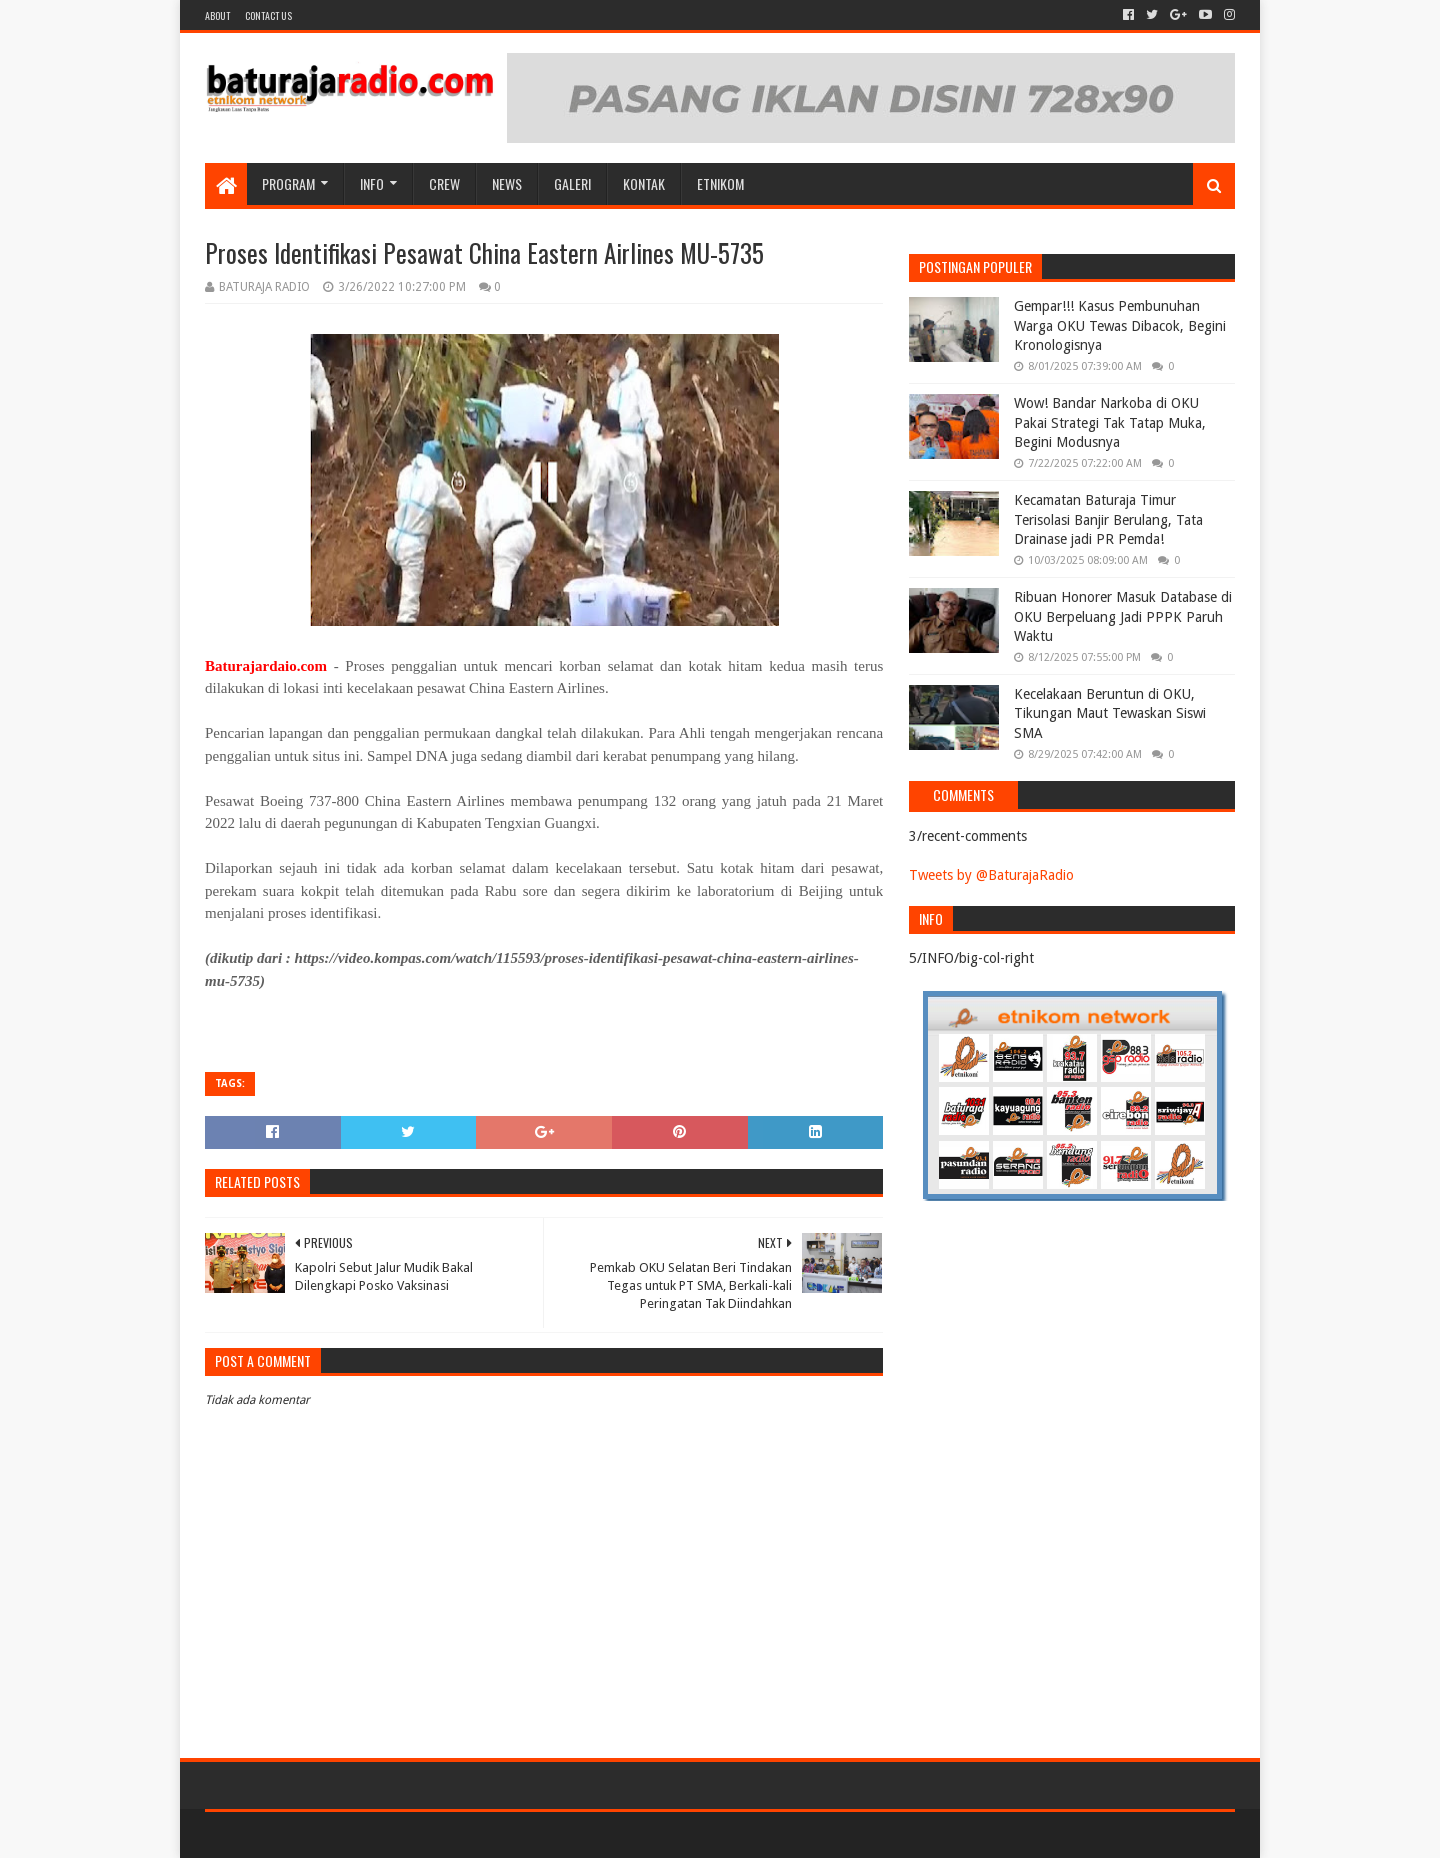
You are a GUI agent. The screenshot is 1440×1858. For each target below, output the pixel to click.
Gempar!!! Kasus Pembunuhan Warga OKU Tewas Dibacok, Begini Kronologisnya (1120, 325)
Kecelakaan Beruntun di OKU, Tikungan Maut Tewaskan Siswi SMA (1110, 713)
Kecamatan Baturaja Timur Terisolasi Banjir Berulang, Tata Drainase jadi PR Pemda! (1108, 519)
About (217, 15)
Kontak (644, 183)
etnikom (720, 183)
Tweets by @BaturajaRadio (991, 875)
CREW (444, 183)
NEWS (507, 183)
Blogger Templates (431, 1834)
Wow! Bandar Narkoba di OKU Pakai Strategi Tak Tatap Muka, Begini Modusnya (1110, 422)
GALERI (572, 183)
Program (288, 183)
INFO (372, 183)
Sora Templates (316, 1834)
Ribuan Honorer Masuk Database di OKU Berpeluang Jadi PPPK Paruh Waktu (1123, 616)
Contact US (268, 15)
